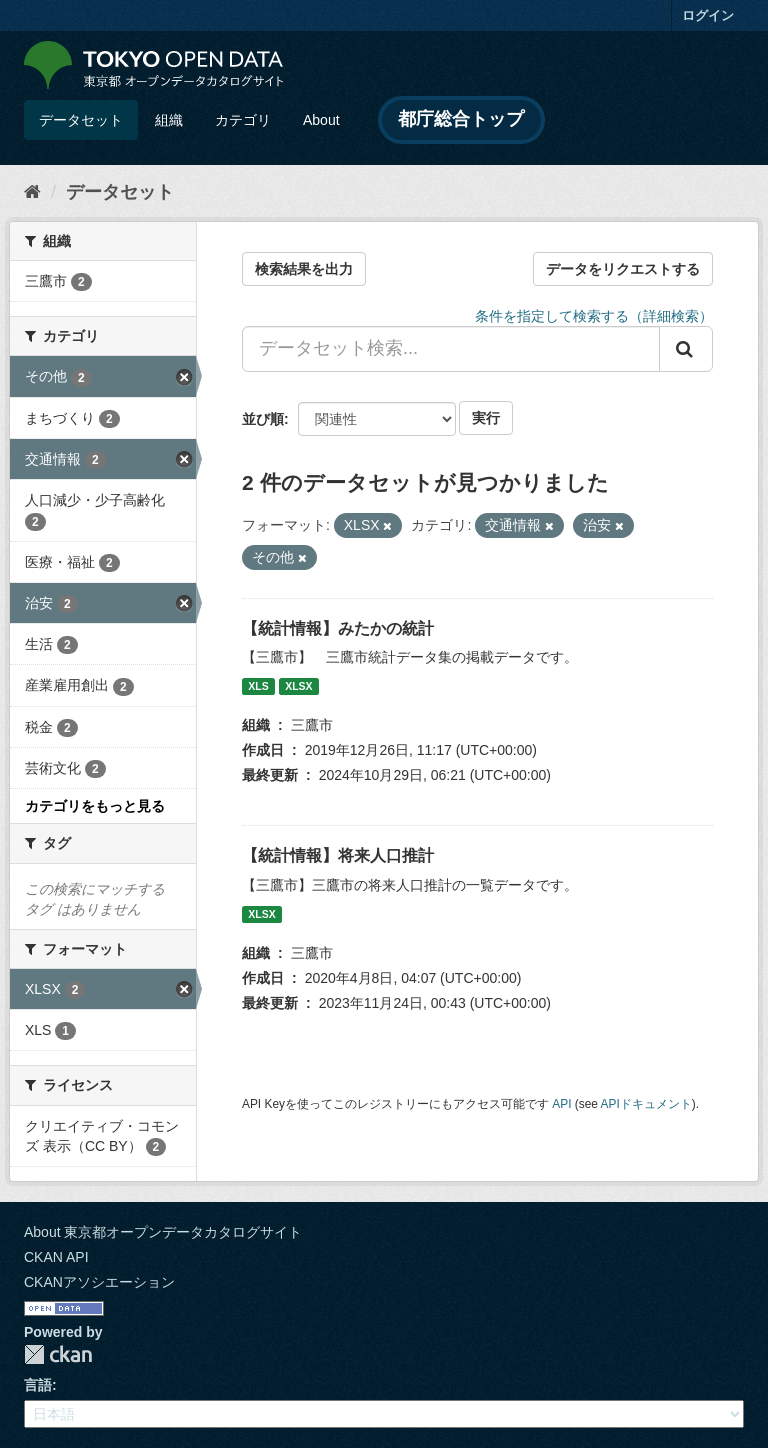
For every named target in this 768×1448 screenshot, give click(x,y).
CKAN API (56, 1257)
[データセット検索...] (451, 349)
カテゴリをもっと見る (95, 806)
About (321, 120)
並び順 (263, 419)
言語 (38, 1385)
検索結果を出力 (304, 269)
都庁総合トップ (461, 119)
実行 (486, 418)
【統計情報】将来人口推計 (338, 855)
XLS (258, 686)
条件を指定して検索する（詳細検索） (594, 316)
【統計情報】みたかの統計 (338, 628)
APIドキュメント (646, 1104)
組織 (169, 120)
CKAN (58, 1354)
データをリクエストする (623, 269)
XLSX (298, 686)
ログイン (708, 15)
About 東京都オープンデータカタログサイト (163, 1232)
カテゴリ (243, 120)
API (561, 1104)
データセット (81, 120)
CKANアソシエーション (99, 1282)
